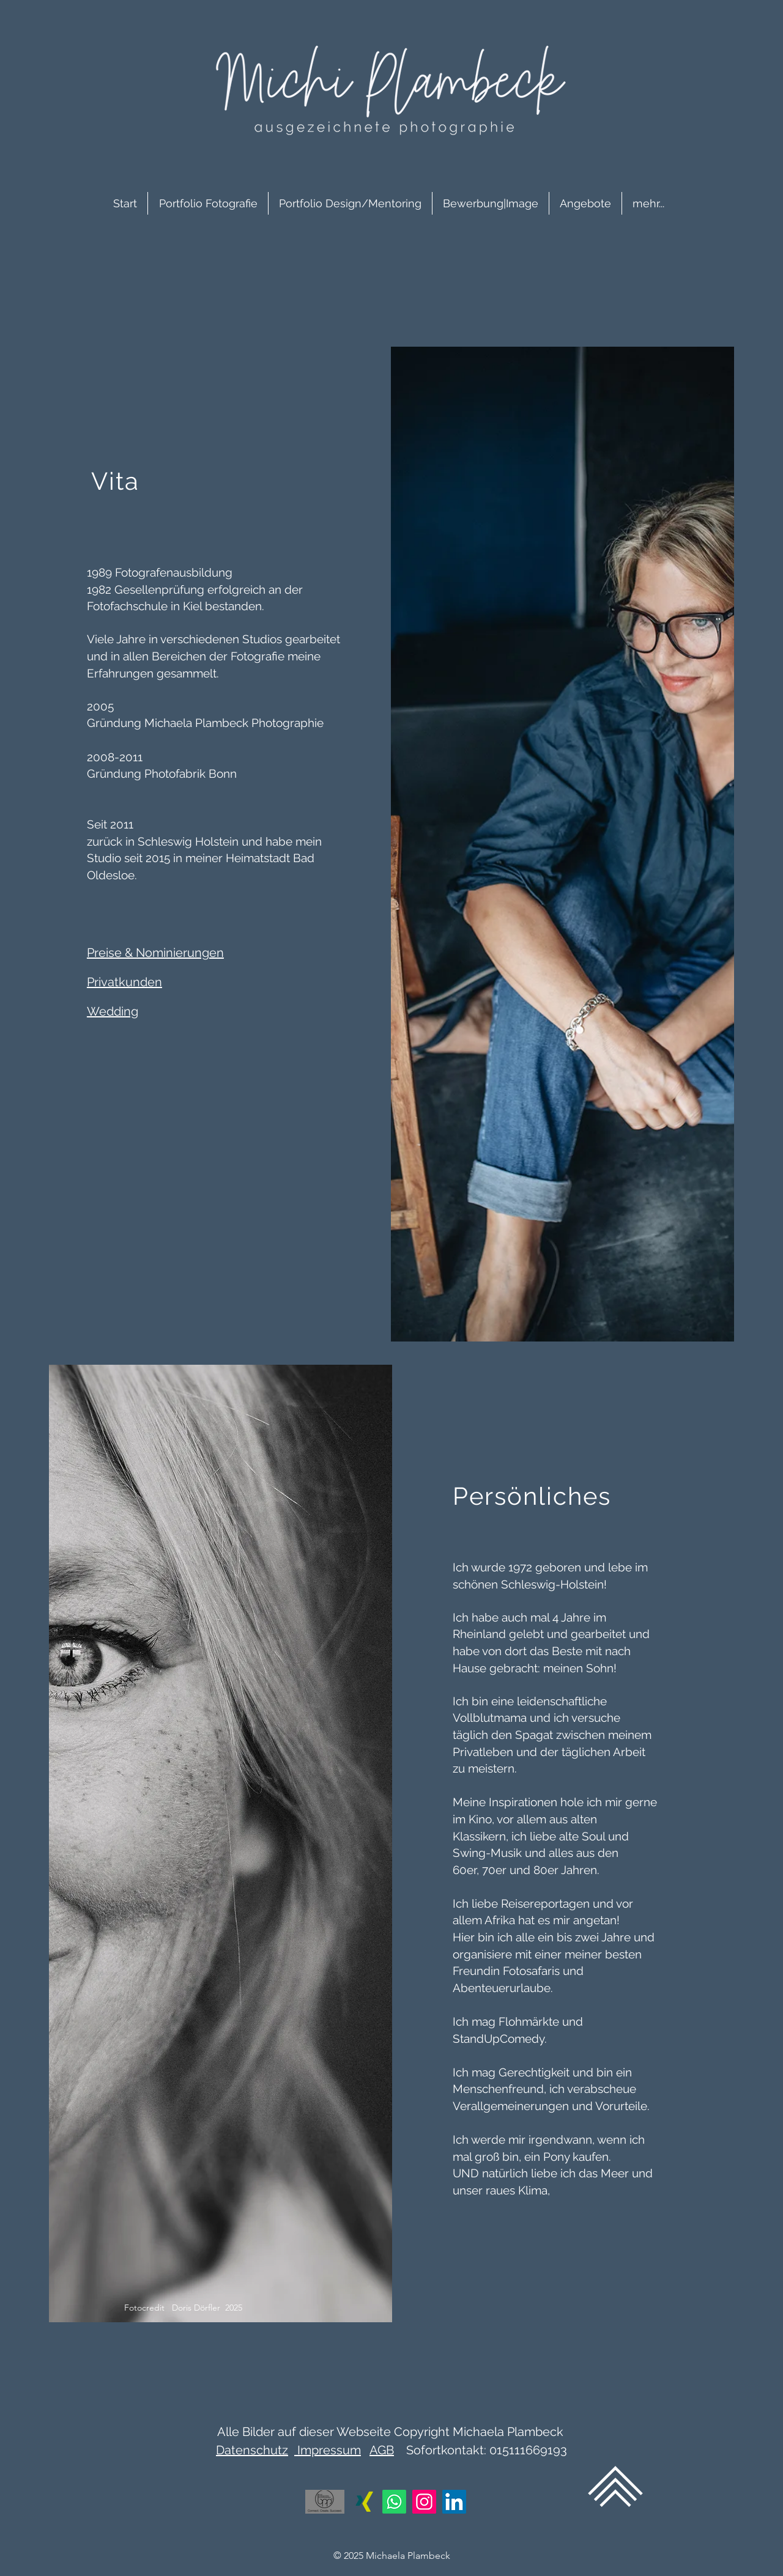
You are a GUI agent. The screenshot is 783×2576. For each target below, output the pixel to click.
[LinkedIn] (454, 2502)
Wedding (112, 1011)
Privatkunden (124, 982)
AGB (381, 2450)
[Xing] (364, 2502)
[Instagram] (424, 2502)
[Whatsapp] (394, 2502)
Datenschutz (252, 2450)
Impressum (327, 2450)
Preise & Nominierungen (155, 952)
